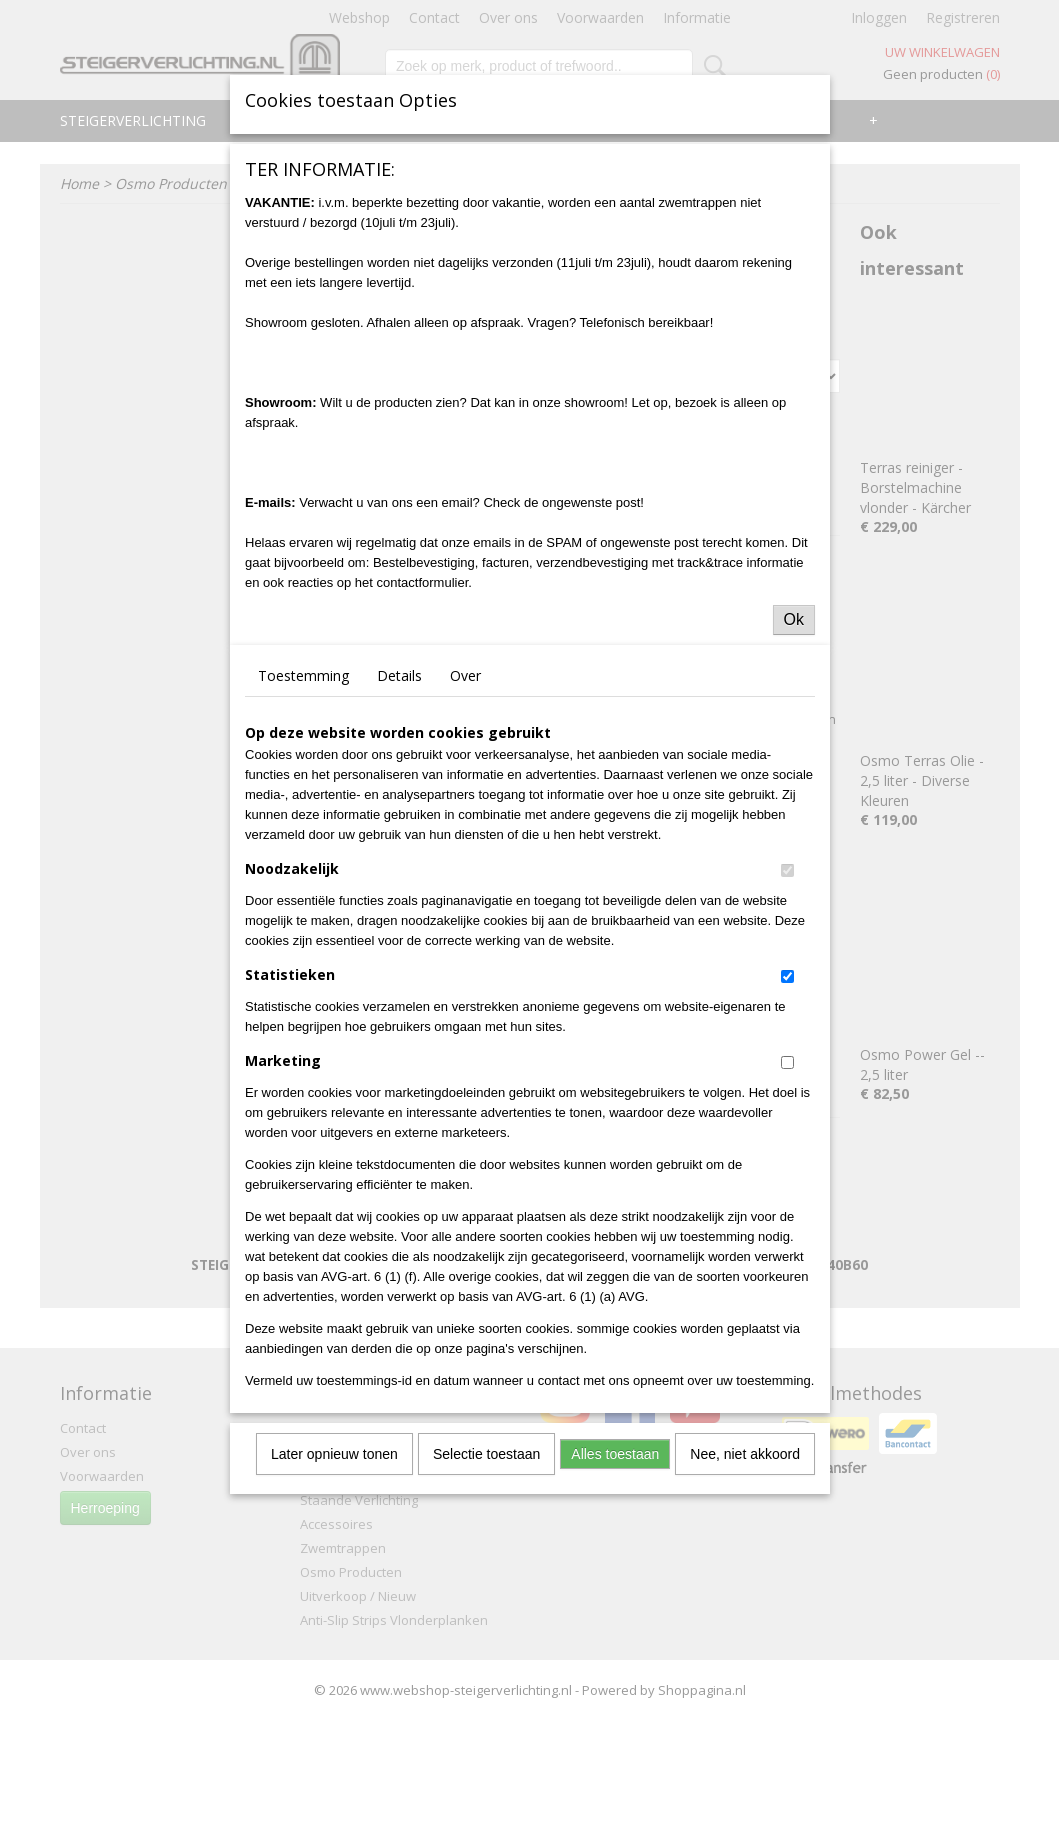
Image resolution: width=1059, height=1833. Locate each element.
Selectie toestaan (486, 1454)
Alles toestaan (615, 1454)
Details (399, 675)
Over (465, 675)
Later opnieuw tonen (334, 1454)
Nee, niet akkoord (745, 1454)
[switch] (787, 870)
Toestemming (303, 675)
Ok (794, 619)
